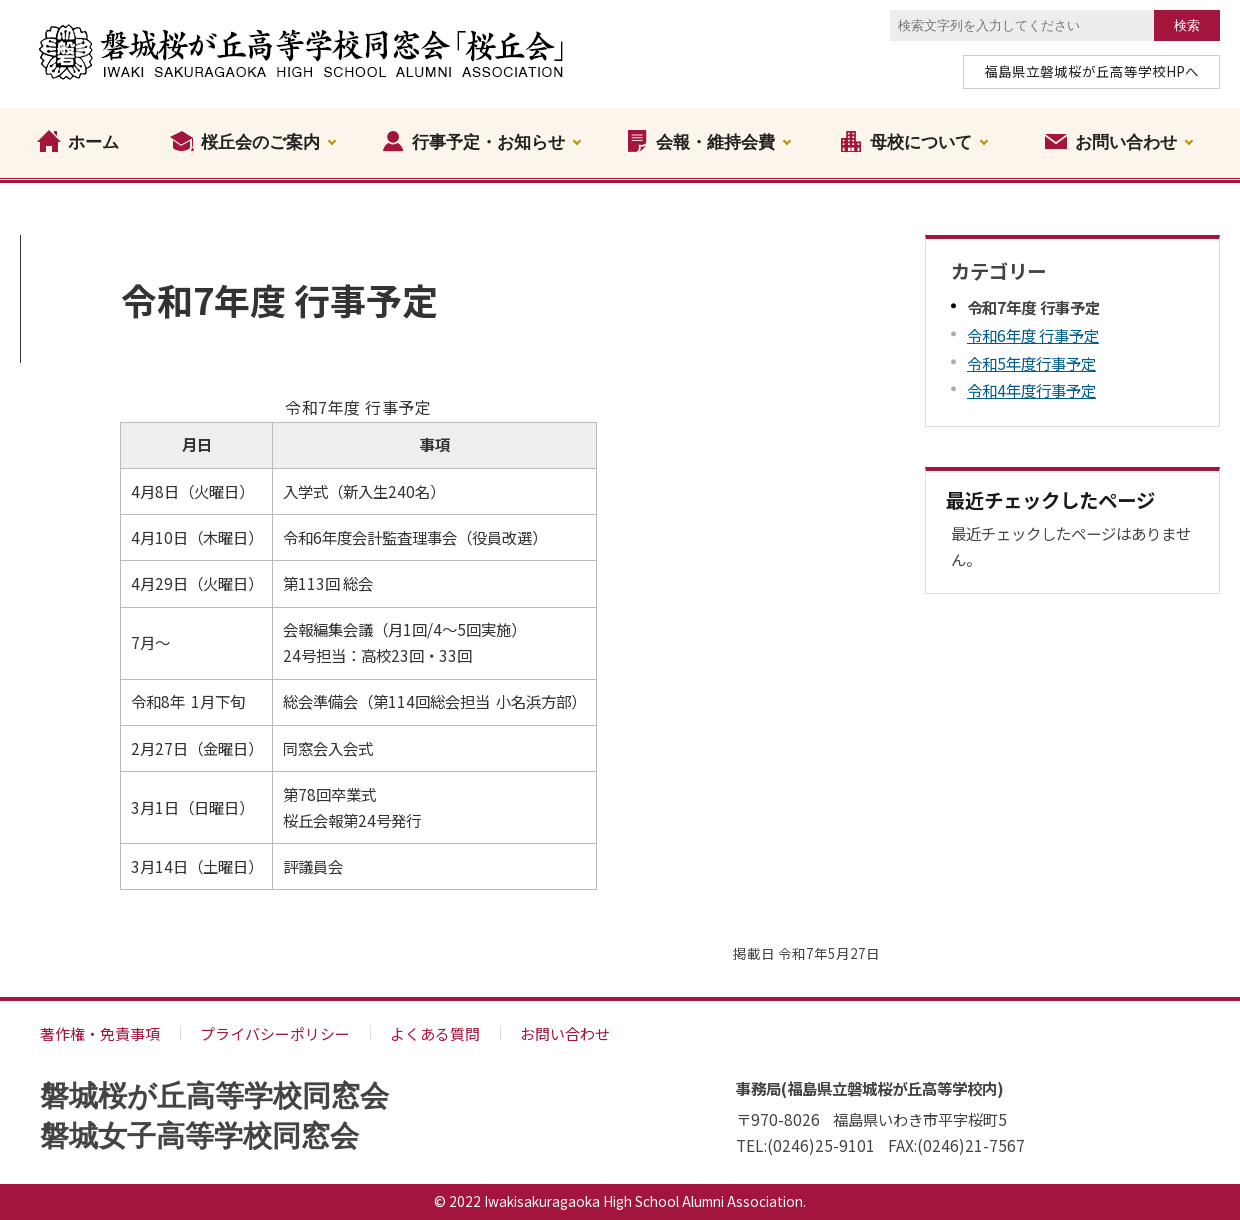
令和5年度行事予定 (1031, 363)
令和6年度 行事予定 (1033, 335)
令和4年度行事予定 (1031, 390)
